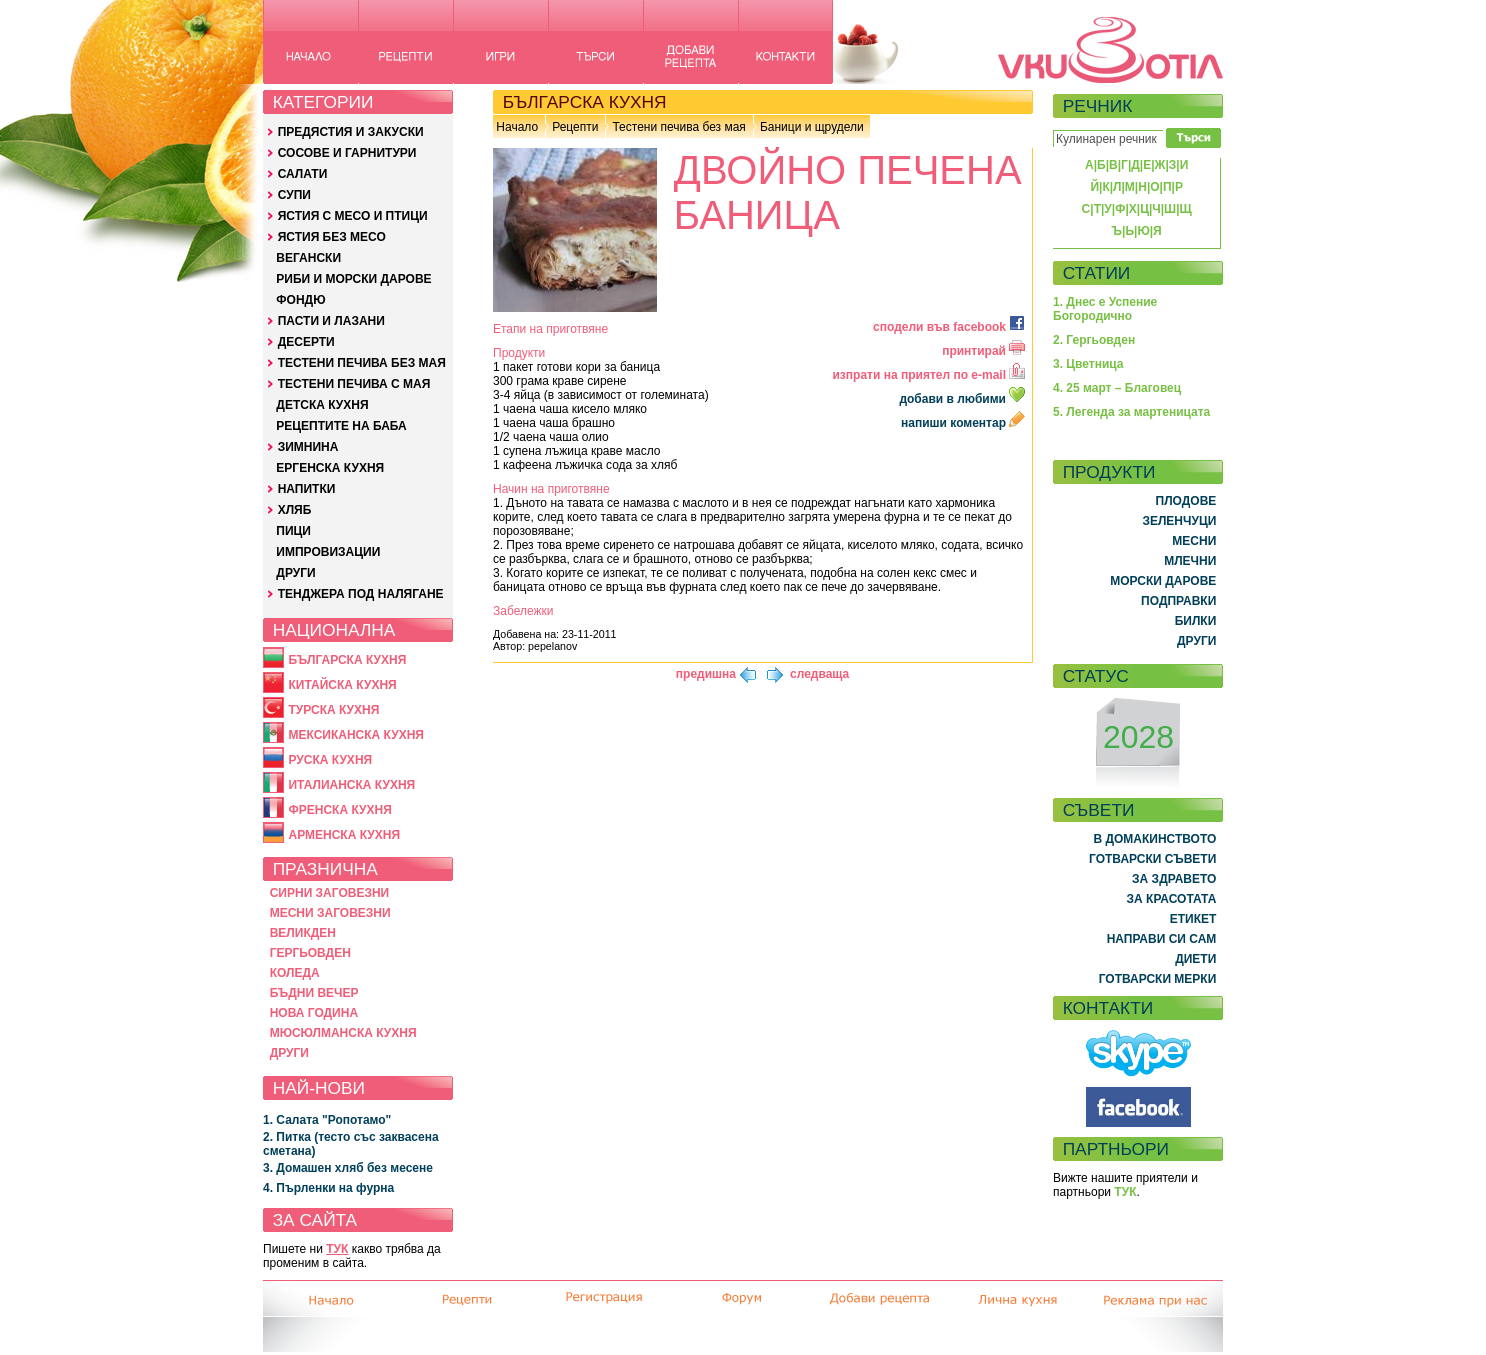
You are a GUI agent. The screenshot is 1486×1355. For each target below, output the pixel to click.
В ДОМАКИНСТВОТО (1154, 839)
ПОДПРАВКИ (1178, 601)
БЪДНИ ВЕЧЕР (314, 993)
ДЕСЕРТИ (306, 342)
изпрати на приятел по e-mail (928, 375)
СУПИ (294, 195)
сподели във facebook (949, 327)
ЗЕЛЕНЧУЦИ (1179, 521)
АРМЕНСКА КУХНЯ (344, 835)
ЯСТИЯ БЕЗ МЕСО (332, 237)
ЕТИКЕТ (1193, 919)
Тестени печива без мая (678, 127)
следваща (819, 674)
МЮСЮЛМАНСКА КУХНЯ (343, 1033)
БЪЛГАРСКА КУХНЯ (347, 660)
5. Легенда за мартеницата (1131, 412)
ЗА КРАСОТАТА (1172, 899)
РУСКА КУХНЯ (330, 760)
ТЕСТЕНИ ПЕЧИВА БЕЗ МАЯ (362, 363)
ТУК (337, 1249)
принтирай (983, 351)
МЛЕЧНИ (1190, 561)
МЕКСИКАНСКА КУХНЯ (356, 735)
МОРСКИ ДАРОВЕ (1163, 581)
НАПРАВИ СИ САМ (1162, 939)
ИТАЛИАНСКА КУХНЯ (351, 785)
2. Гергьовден (1094, 340)
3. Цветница (1088, 364)
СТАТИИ (1097, 273)
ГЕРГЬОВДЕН (310, 953)
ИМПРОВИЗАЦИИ (328, 552)
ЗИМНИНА (308, 447)
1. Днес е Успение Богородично (1105, 309)
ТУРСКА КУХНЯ (333, 710)
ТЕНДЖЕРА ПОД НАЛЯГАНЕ (361, 594)
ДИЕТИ (1195, 959)
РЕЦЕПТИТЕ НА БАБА (341, 426)
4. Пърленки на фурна (328, 1188)
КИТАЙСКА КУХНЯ (342, 685)
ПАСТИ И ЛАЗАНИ (331, 321)
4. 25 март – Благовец (1117, 388)
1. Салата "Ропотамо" (327, 1120)
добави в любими (963, 399)
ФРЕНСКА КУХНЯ (339, 810)
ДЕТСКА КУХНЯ (322, 405)
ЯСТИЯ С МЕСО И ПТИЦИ (353, 216)
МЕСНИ (1194, 541)
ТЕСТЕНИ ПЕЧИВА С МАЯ (354, 384)
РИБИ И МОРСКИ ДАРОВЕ (353, 279)
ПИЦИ (293, 531)
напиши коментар (963, 423)
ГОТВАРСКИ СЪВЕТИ (1152, 859)
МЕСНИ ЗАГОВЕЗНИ (330, 913)
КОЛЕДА (295, 973)
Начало (517, 127)
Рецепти (575, 127)
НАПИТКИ (307, 489)
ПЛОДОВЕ (1186, 501)
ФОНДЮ (300, 300)
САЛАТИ (303, 174)
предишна (706, 674)
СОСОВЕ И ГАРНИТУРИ (347, 153)
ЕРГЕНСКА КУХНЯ (330, 468)
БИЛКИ (1196, 621)
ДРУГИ (295, 573)
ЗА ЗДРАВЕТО (1174, 879)
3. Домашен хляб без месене (348, 1168)
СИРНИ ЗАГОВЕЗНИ (330, 893)
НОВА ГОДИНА (314, 1013)
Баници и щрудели (812, 127)
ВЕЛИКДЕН (303, 933)
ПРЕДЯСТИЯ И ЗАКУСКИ (351, 132)
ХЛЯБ (295, 510)
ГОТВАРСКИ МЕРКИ (1158, 979)
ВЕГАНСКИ (308, 258)
